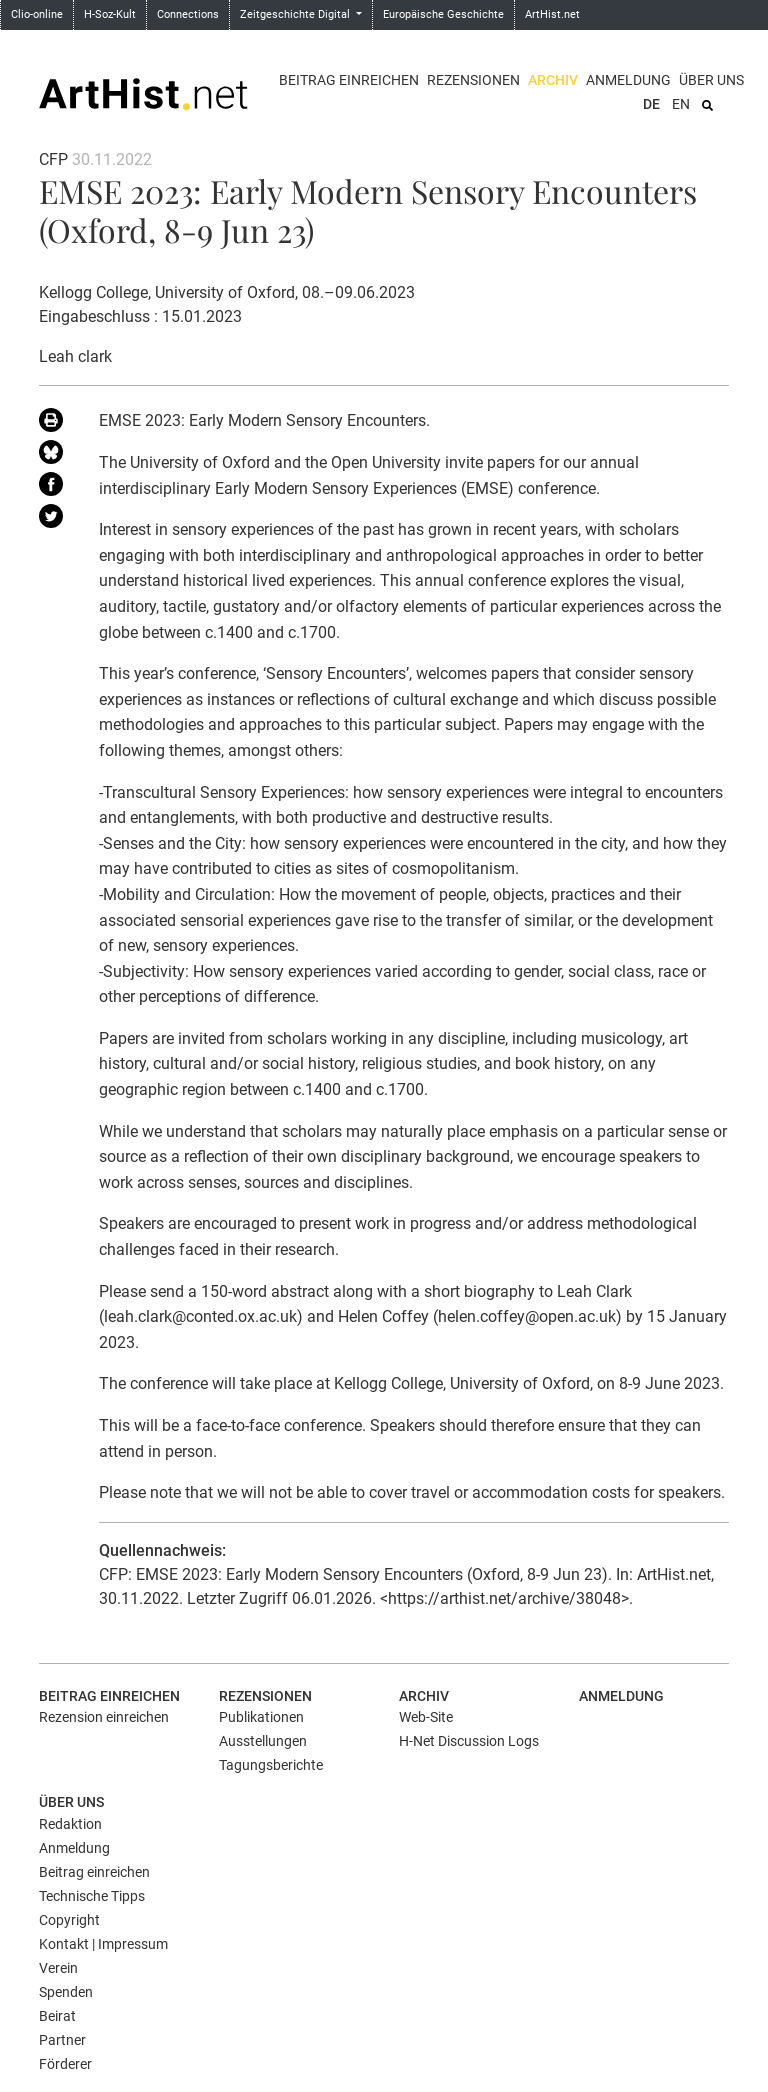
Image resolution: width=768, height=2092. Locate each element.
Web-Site (426, 1717)
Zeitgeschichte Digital (296, 14)
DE (651, 104)
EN (681, 104)
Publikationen (261, 1717)
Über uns (711, 80)
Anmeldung (628, 80)
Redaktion (70, 1824)
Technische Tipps (92, 1896)
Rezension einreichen (104, 1717)
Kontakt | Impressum (103, 1944)
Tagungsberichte (271, 1765)
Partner (62, 2040)
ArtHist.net (552, 14)
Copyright (69, 1920)
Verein (58, 1968)
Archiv (553, 80)
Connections (188, 14)
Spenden (66, 1992)
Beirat (57, 2016)
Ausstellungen (263, 1741)
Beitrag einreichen (349, 80)
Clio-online (37, 14)
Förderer (65, 2064)
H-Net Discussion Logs (469, 1741)
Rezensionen (473, 80)
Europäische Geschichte (443, 14)
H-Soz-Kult (110, 14)
